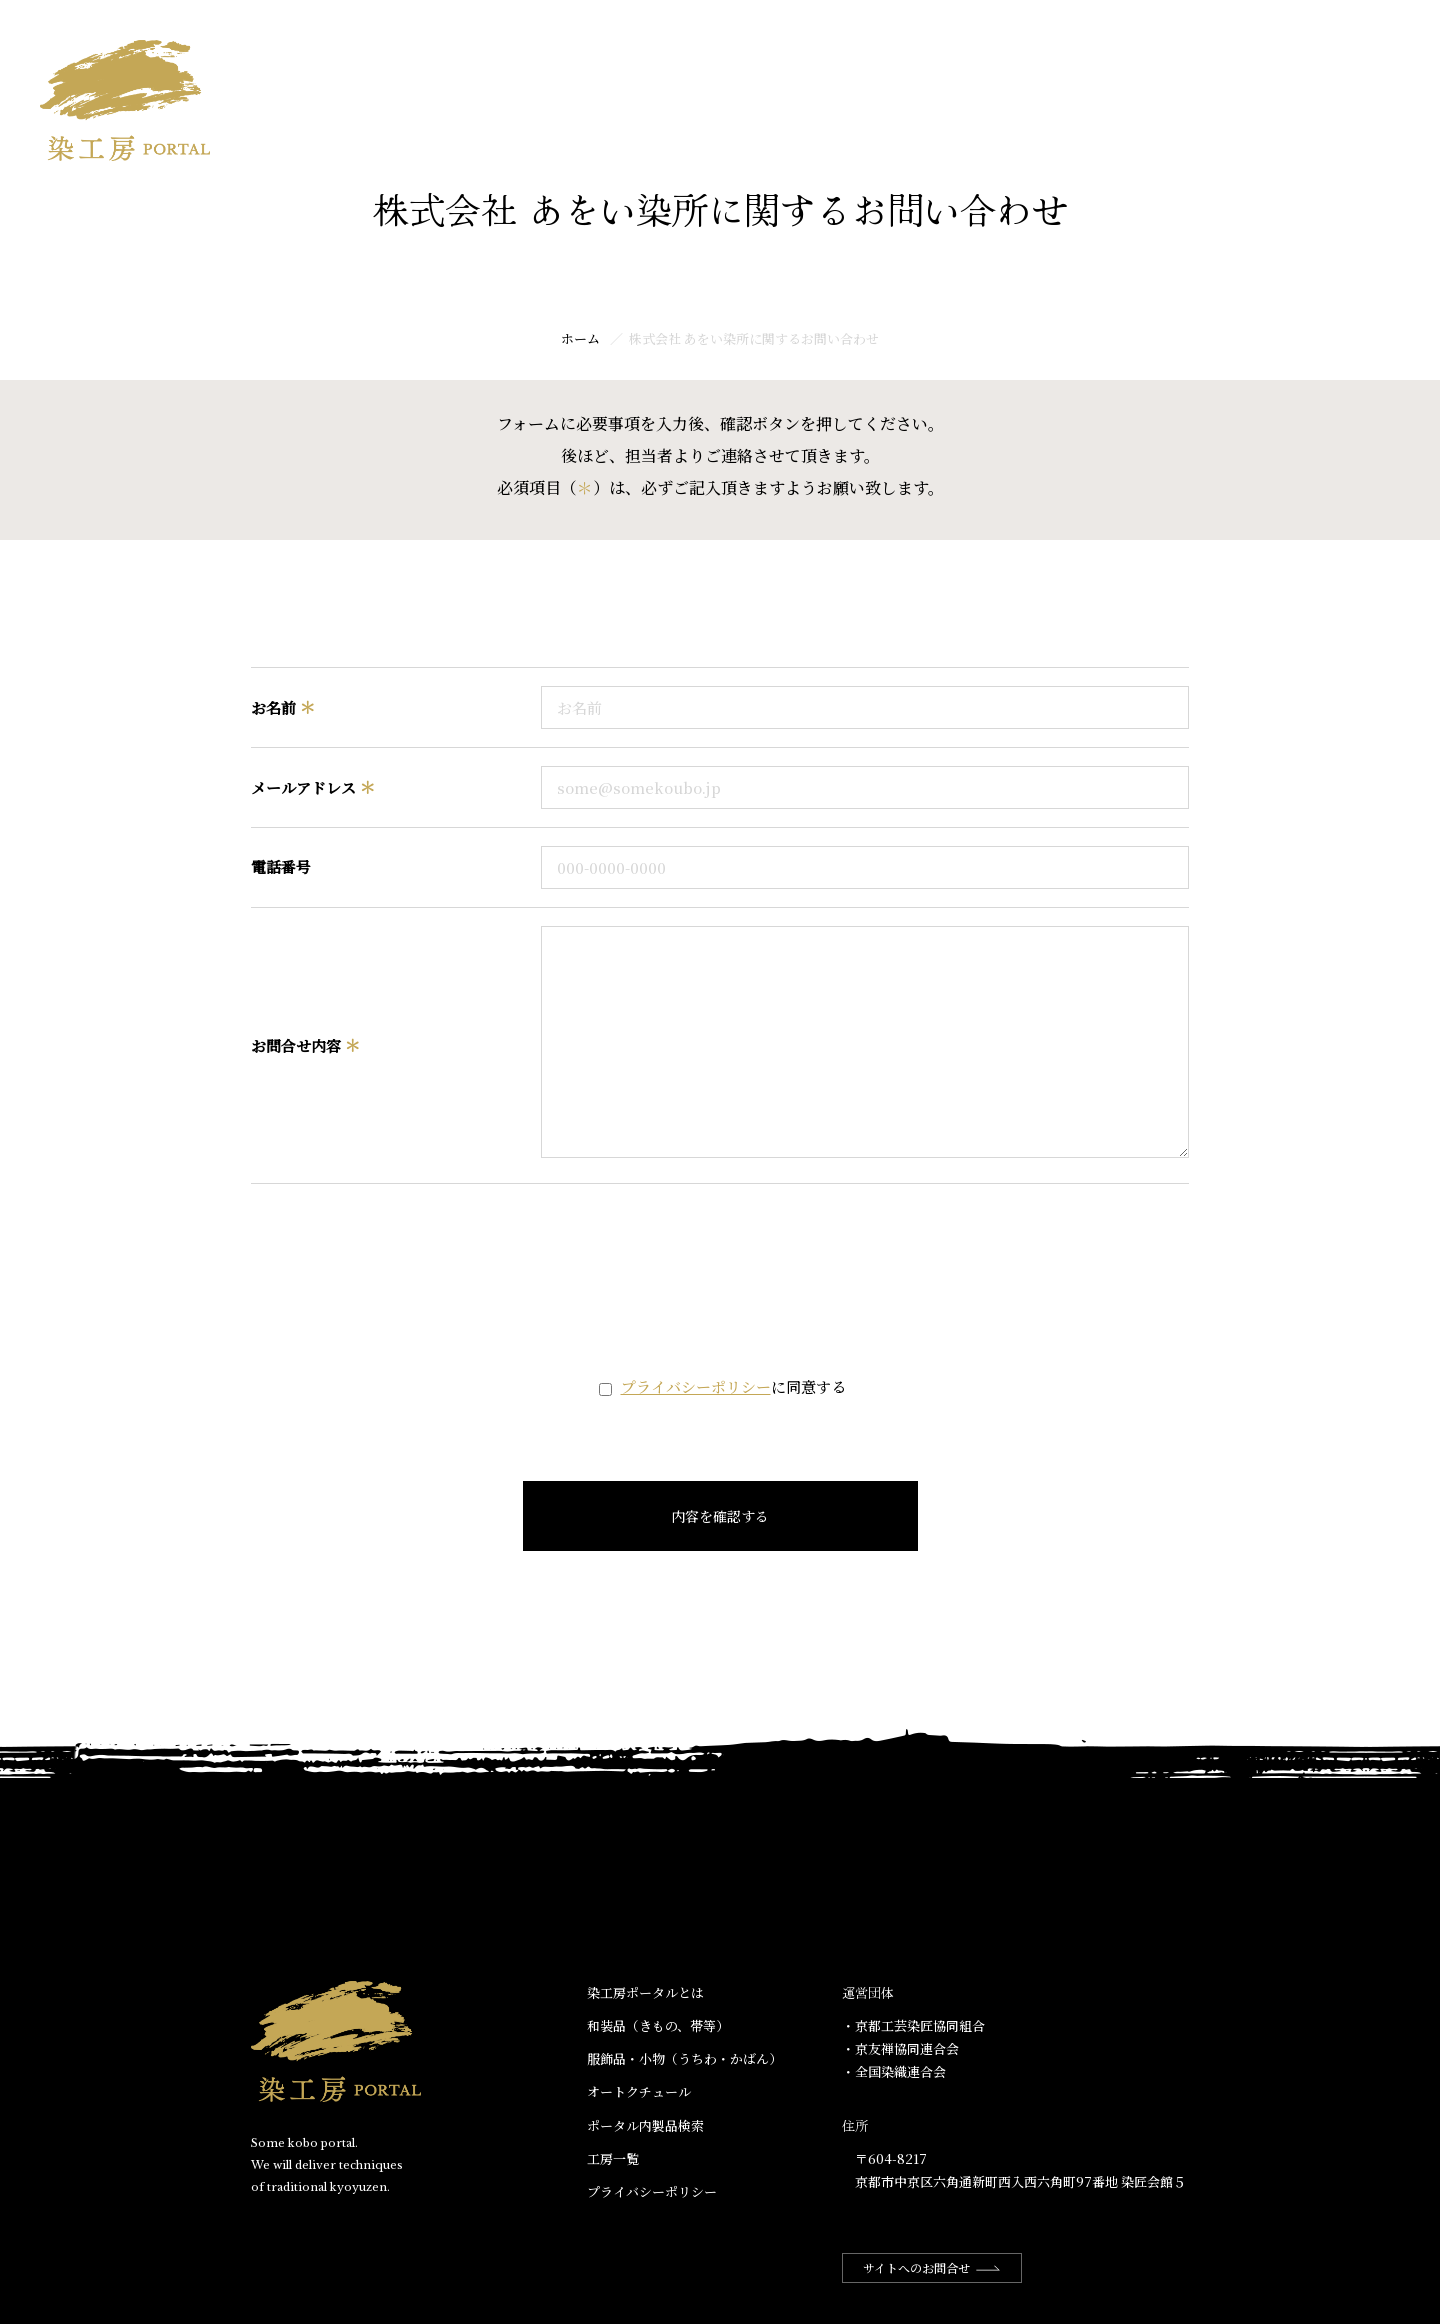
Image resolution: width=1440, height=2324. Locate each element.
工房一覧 (1368, 36)
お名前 (283, 707)
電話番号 (281, 866)
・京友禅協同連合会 (900, 2048)
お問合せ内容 (305, 1045)
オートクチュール (639, 2091)
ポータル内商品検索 (1234, 36)
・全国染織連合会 (894, 2071)
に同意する (733, 1386)
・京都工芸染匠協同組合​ (913, 2025)
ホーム (934, 36)
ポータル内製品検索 (645, 2125)
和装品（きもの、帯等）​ (658, 2025)
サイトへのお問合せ (932, 2267)
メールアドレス (313, 787)
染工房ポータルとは (1060, 36)
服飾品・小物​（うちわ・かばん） (684, 2058)
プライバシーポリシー (696, 1386)
